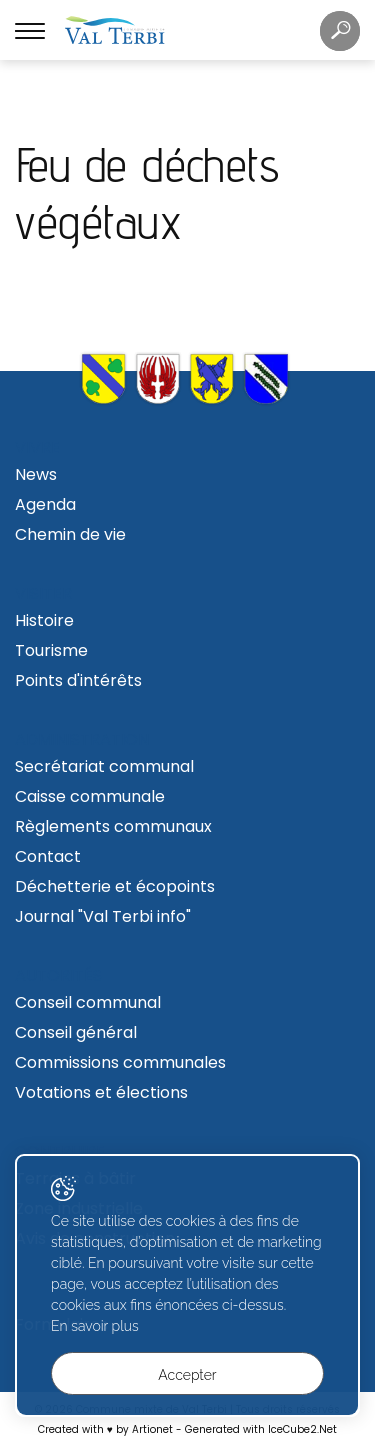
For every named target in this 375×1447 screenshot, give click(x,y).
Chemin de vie (70, 534)
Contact (48, 856)
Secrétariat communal (104, 766)
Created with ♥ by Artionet (105, 1429)
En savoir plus (95, 1326)
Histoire (44, 620)
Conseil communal (88, 1002)
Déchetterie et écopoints (115, 886)
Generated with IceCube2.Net (261, 1429)
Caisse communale (90, 796)
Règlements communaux (113, 826)
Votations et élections (101, 1092)
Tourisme (51, 650)
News (36, 474)
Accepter (187, 1375)
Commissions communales (120, 1062)
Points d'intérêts (78, 680)
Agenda (45, 504)
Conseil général (76, 1032)
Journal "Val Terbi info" (103, 916)
